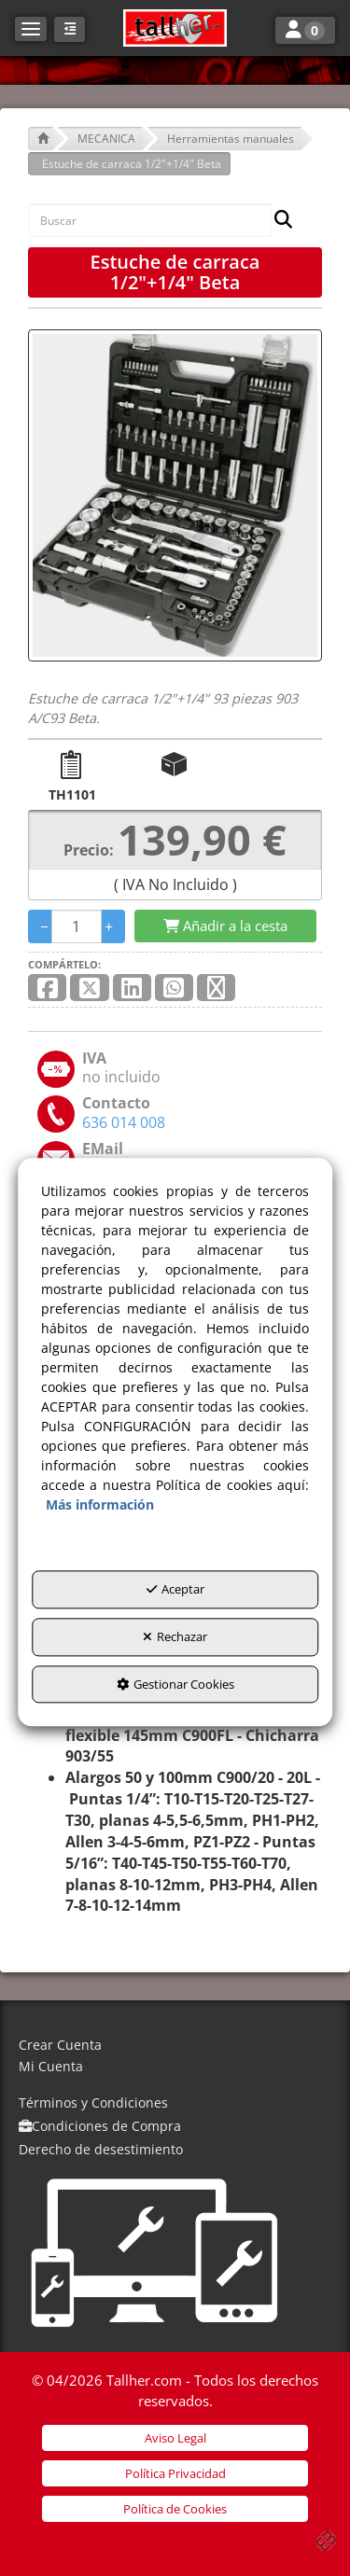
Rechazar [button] (175, 1636)
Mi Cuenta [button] (51, 2066)
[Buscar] (277, 220)
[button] (174, 28)
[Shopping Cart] (225, 926)
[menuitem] (175, 2045)
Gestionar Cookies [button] (175, 1684)
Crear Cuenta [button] (60, 2045)
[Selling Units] (76, 926)
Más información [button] (100, 1505)
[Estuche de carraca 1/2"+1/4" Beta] (175, 495)
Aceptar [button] (175, 1589)
